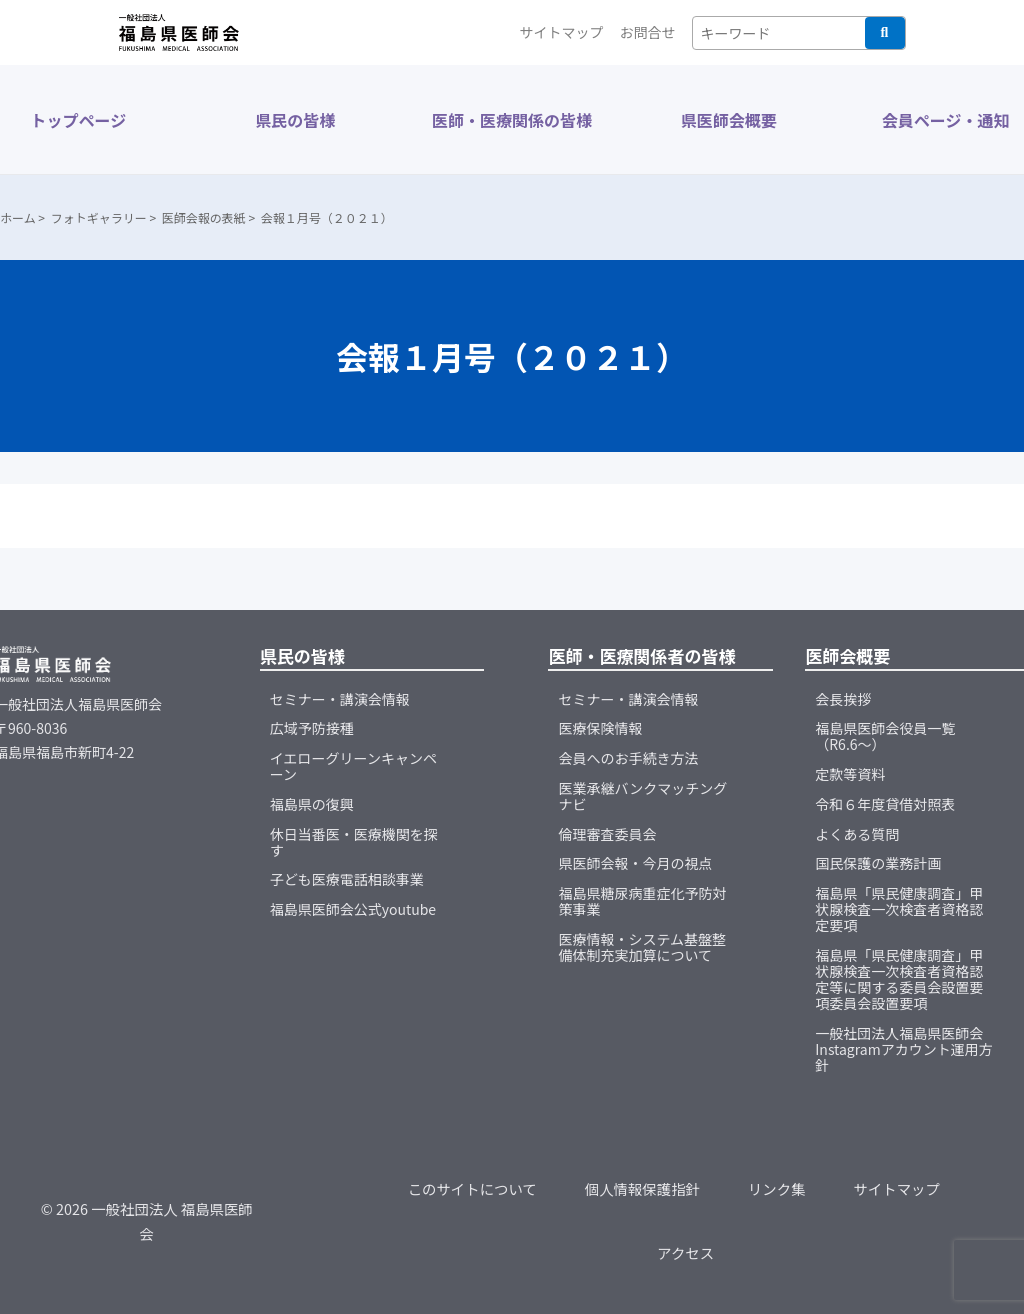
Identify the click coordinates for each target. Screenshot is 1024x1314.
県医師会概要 (729, 120)
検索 (885, 33)
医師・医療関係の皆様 (512, 120)
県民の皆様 (295, 120)
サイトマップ (562, 32)
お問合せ (648, 32)
